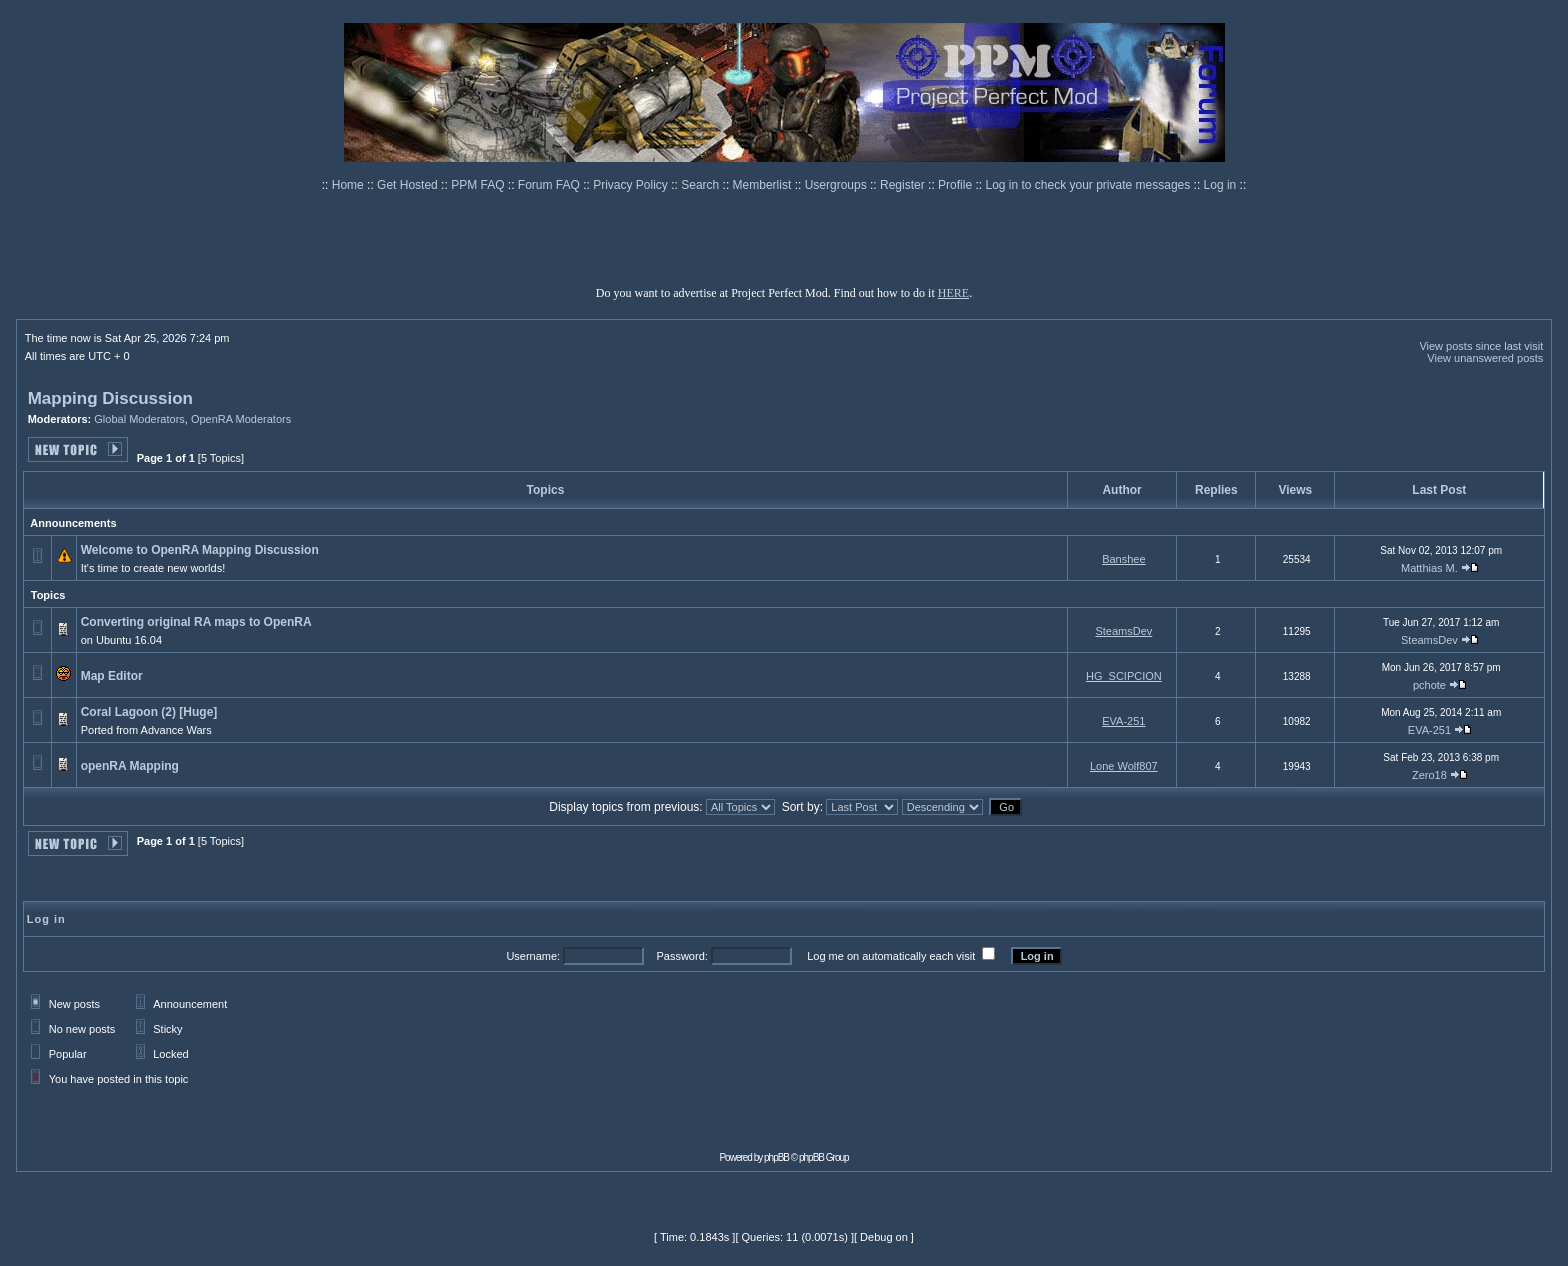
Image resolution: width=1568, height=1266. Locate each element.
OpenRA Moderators (241, 419)
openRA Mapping (130, 766)
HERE (953, 293)
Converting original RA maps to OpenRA (196, 622)
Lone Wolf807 (1124, 766)
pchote (1429, 685)
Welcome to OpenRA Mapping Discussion (200, 550)
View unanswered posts (1485, 358)
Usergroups (837, 185)
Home (349, 185)
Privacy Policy (632, 185)
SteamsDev (1123, 631)
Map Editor (112, 676)
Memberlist (764, 185)
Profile (956, 185)
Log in (1220, 185)
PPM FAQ (479, 185)
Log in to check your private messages (1089, 185)
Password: (681, 956)
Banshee (1123, 559)
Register (904, 185)
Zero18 (1429, 775)
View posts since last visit (1481, 346)
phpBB (776, 1157)
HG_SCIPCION (1124, 676)
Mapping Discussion (110, 398)
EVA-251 (1123, 721)
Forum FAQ (550, 185)
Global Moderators (139, 419)
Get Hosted (409, 185)
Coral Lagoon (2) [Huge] (149, 712)
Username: (533, 956)
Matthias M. (1429, 568)
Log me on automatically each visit (891, 956)
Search (701, 185)
